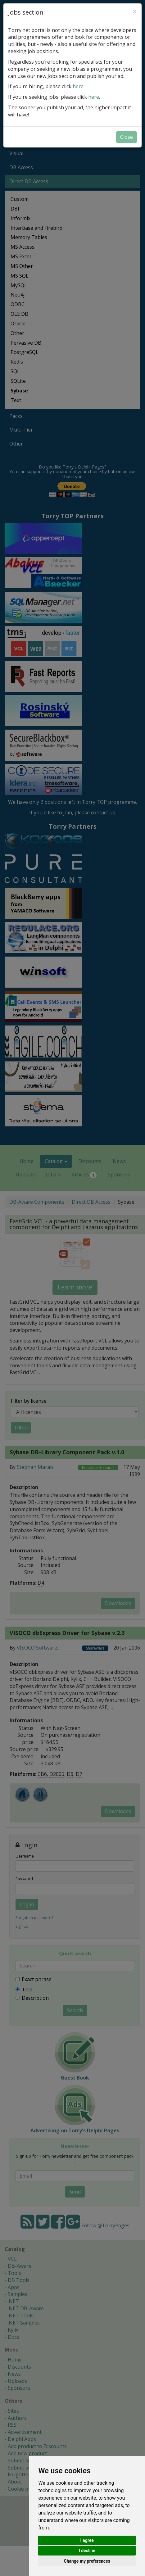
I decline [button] (87, 2550)
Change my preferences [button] (87, 2561)
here (78, 86)
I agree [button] (87, 2540)
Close (126, 137)
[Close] (135, 11)
